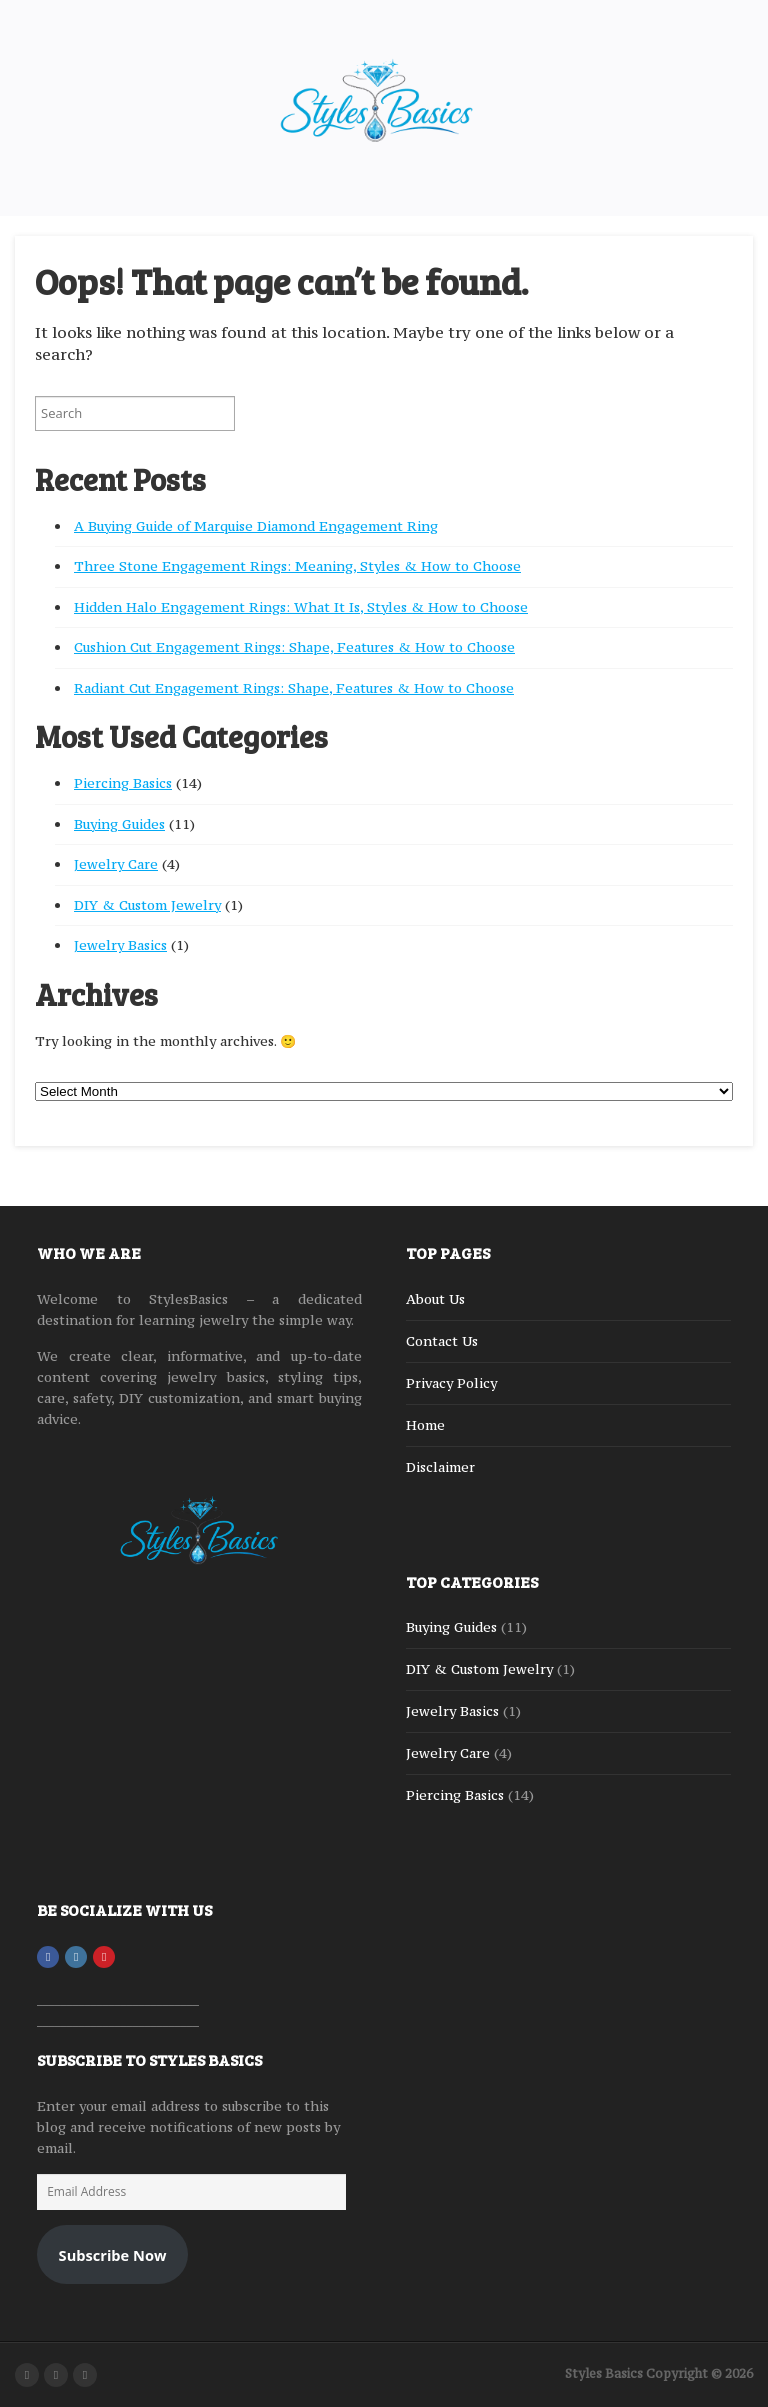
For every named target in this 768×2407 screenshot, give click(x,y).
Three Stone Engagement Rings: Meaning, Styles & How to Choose (297, 566)
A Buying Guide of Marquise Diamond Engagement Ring (256, 526)
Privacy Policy (451, 1383)
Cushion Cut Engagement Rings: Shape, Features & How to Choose (294, 647)
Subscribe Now (113, 2255)
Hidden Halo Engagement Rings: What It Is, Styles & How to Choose (301, 607)
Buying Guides (119, 824)
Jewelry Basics (120, 945)
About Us (435, 1299)
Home (425, 1425)
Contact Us (442, 1341)
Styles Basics (604, 2373)
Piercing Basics (123, 783)
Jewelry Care (116, 864)
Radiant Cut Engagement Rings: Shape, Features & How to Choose (294, 688)
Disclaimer (440, 1467)
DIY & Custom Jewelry (147, 905)
